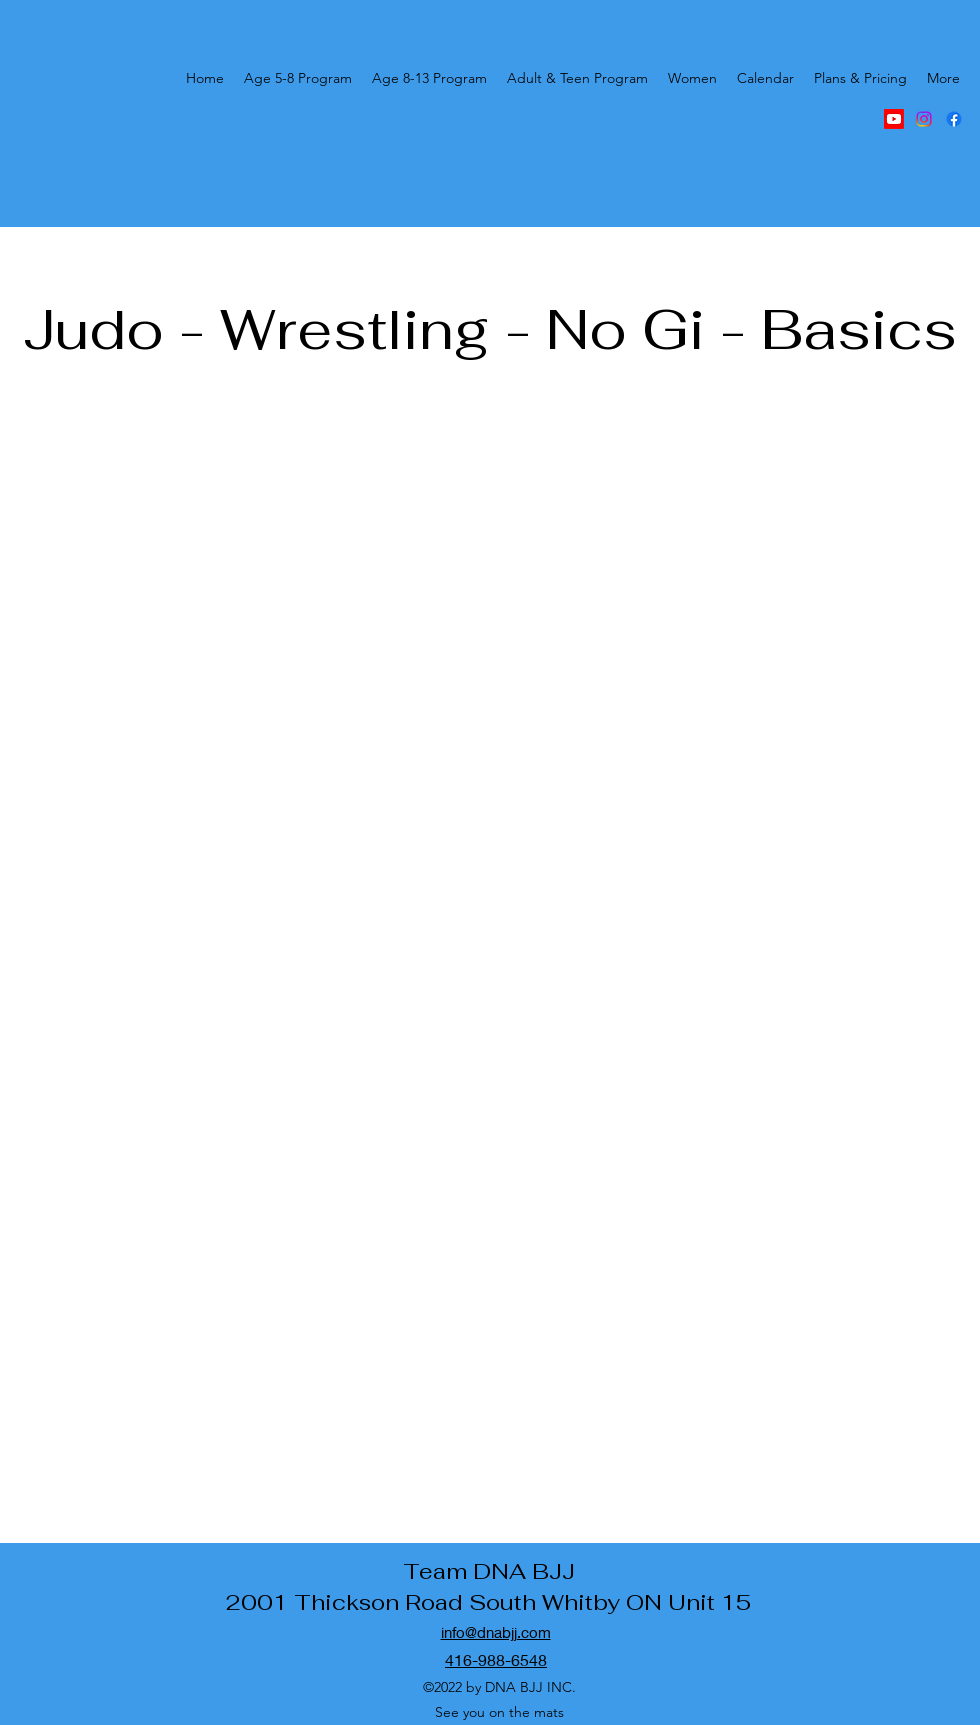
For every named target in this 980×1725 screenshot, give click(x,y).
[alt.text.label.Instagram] (924, 119)
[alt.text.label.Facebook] (954, 119)
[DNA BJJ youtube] (894, 119)
